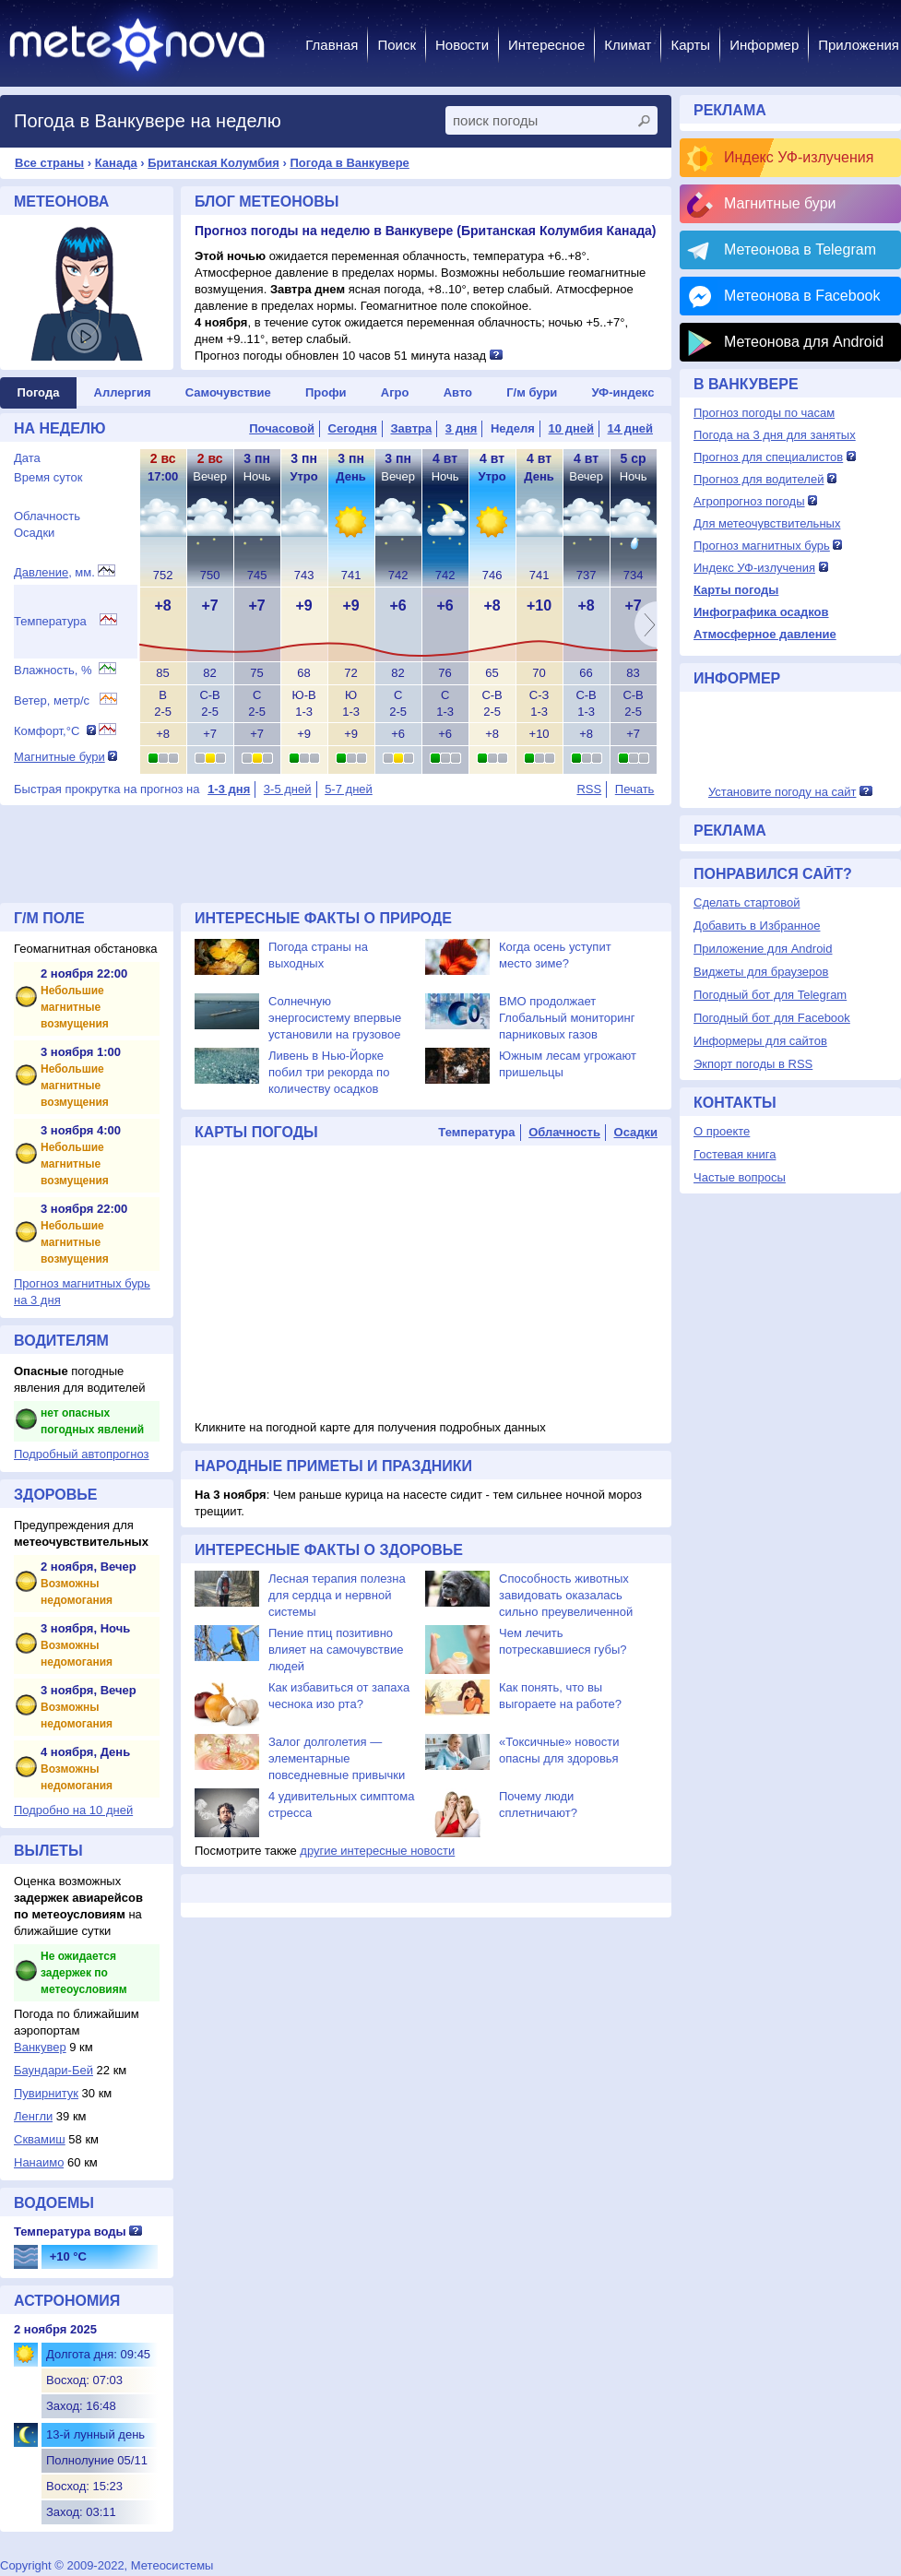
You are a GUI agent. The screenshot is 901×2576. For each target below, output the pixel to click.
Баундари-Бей (53, 2070)
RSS (588, 789)
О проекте (722, 1131)
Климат (627, 45)
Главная (331, 45)
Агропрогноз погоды (749, 501)
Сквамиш (39, 2139)
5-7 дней (349, 789)
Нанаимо (39, 2162)
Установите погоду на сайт (782, 792)
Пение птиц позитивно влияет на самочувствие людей (335, 1649)
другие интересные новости (377, 1851)
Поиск (396, 45)
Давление (41, 572)
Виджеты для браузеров (761, 972)
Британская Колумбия (213, 163)
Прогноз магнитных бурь (762, 545)
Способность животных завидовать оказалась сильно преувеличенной (566, 1595)
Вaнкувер (40, 2047)
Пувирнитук (46, 2093)
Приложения (858, 45)
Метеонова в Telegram (800, 249)
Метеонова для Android (803, 342)
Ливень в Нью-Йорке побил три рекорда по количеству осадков (328, 1072)
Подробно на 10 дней (73, 1810)
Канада (116, 163)
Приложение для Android (763, 949)
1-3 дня (228, 789)
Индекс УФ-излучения (798, 157)
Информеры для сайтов (760, 1041)
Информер (764, 45)
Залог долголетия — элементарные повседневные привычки (336, 1758)
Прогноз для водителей (759, 479)
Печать (635, 789)
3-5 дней (288, 789)
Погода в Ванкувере (349, 163)
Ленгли (33, 2116)
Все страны (49, 163)
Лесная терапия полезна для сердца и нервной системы (337, 1595)
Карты (690, 45)
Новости (462, 45)
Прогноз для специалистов (768, 457)
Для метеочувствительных (767, 523)
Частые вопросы (740, 1177)
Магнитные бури (59, 757)
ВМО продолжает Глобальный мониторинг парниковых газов (566, 1017)
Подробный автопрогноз (81, 1454)
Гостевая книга (735, 1154)
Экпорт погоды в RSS (753, 1064)
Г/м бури (531, 392)
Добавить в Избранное (757, 925)
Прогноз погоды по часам (764, 413)
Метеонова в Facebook (802, 295)
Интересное (546, 45)
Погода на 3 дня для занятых (775, 435)
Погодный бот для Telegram (770, 995)
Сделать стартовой (747, 902)
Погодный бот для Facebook (772, 1018)
